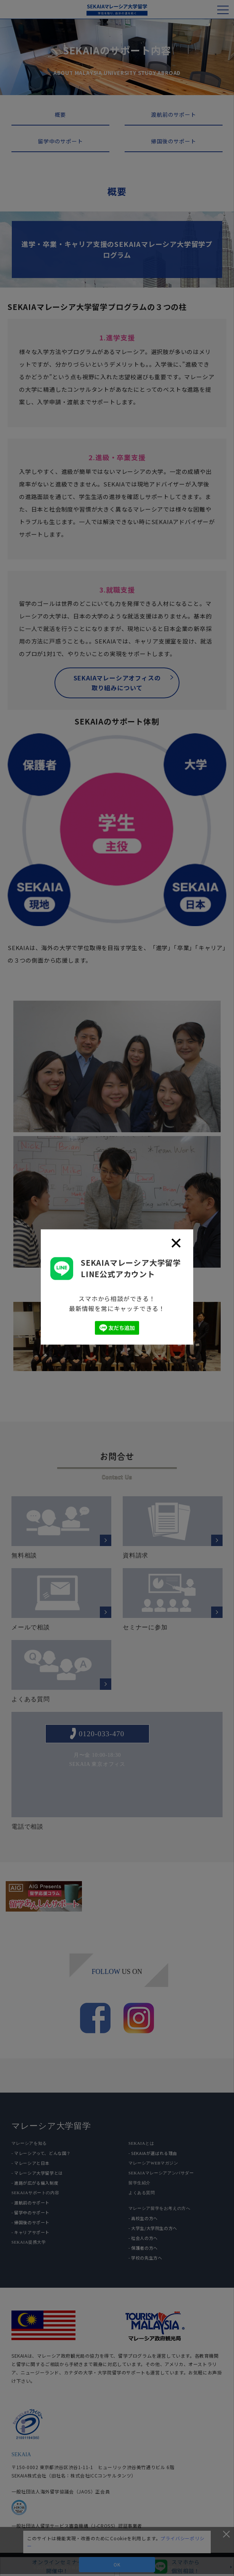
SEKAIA (21, 2454)
